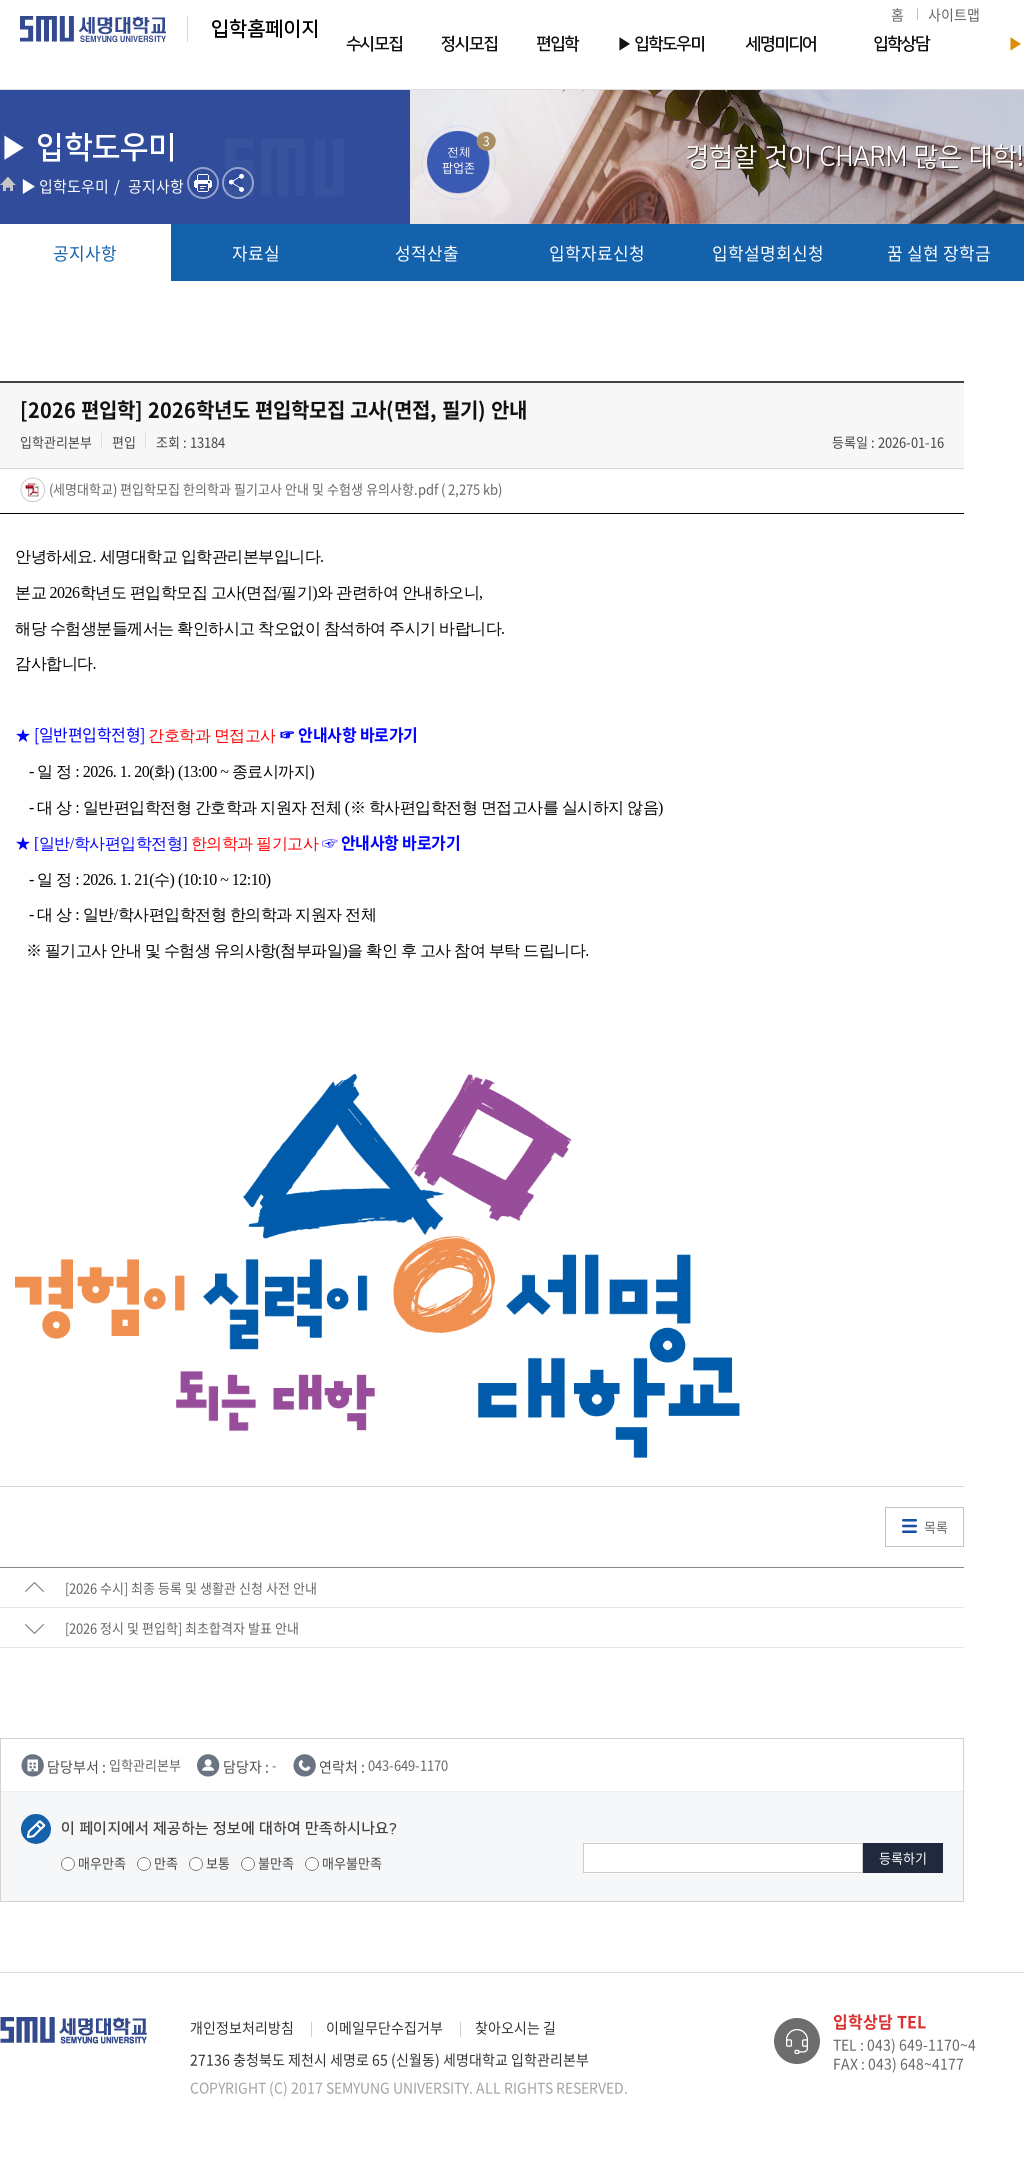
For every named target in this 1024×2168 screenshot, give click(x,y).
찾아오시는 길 (515, 2027)
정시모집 (469, 44)
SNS (238, 183)
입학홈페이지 (265, 29)
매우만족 (93, 1862)
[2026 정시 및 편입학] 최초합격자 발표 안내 (182, 1627)
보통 (209, 1862)
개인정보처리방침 (242, 2027)
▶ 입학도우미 (660, 44)
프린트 (203, 183)
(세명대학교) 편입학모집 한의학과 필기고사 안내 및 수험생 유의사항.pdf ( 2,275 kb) (274, 488)
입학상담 (901, 44)
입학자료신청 (597, 252)
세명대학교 (93, 29)
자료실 (256, 252)
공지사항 (85, 252)
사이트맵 (954, 14)
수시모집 (374, 44)
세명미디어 (781, 44)
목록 (936, 1526)
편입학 (557, 44)
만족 (157, 1862)
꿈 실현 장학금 (939, 252)
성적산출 (427, 252)
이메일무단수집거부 (384, 2027)
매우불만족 (343, 1862)
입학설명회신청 (768, 252)
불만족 (267, 1862)
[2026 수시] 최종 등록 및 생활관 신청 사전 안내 (191, 1587)
